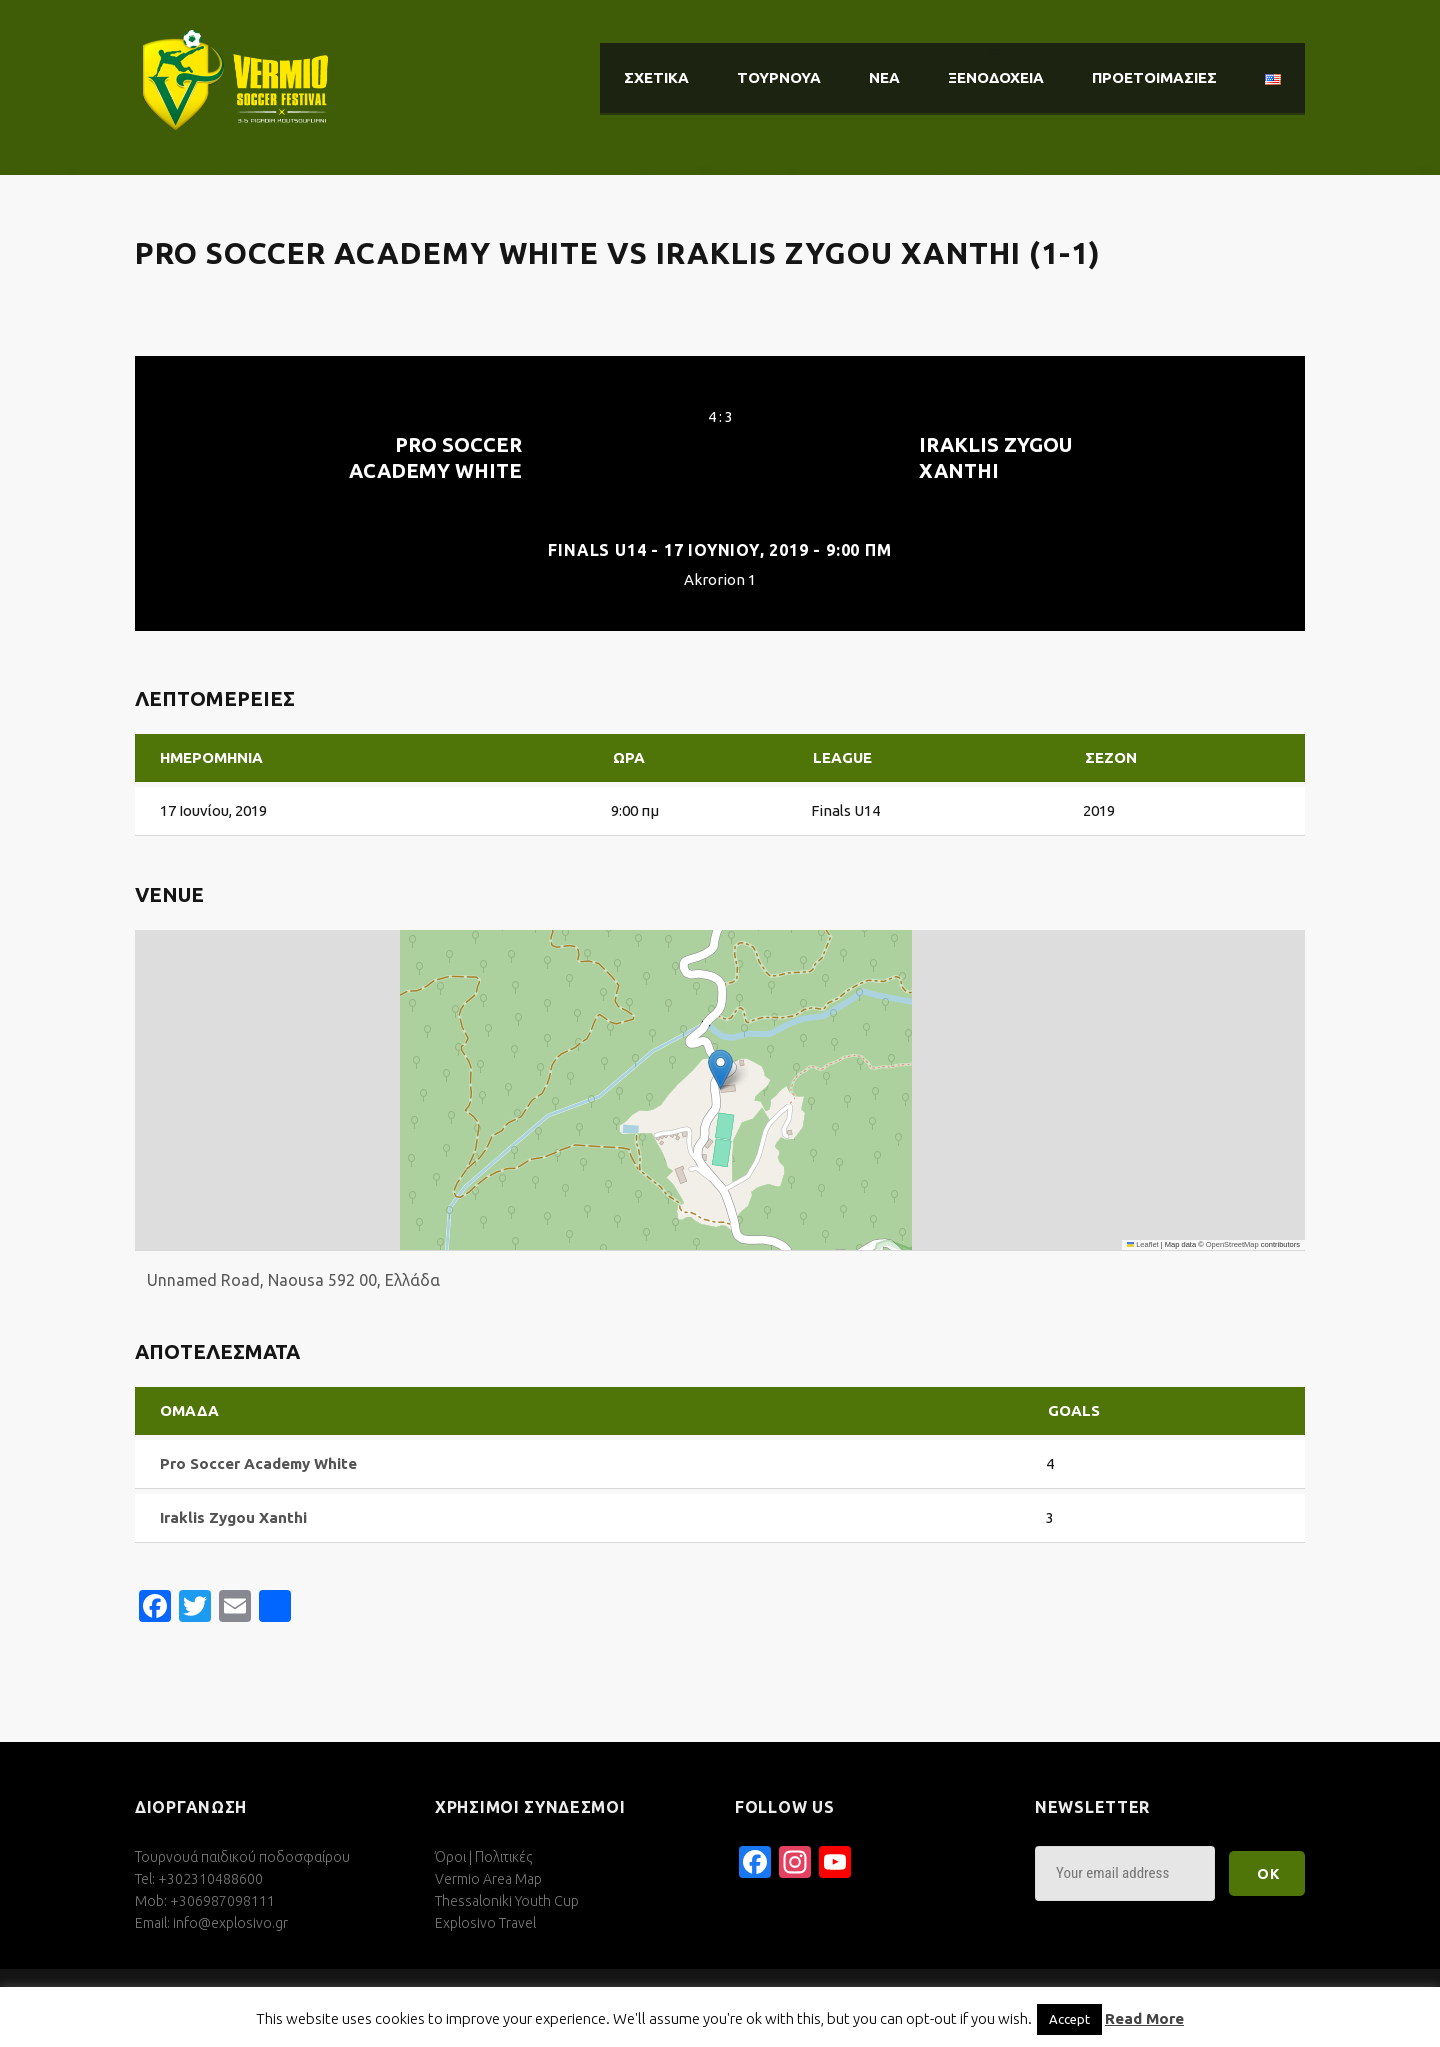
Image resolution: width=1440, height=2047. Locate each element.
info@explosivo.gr (230, 1923)
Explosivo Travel (485, 1923)
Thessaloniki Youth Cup (507, 1901)
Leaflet (1143, 1244)
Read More (1144, 2018)
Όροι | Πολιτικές (483, 1857)
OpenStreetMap (1232, 1244)
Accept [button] (1069, 2019)
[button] (720, 1069)
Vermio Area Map (488, 1879)
